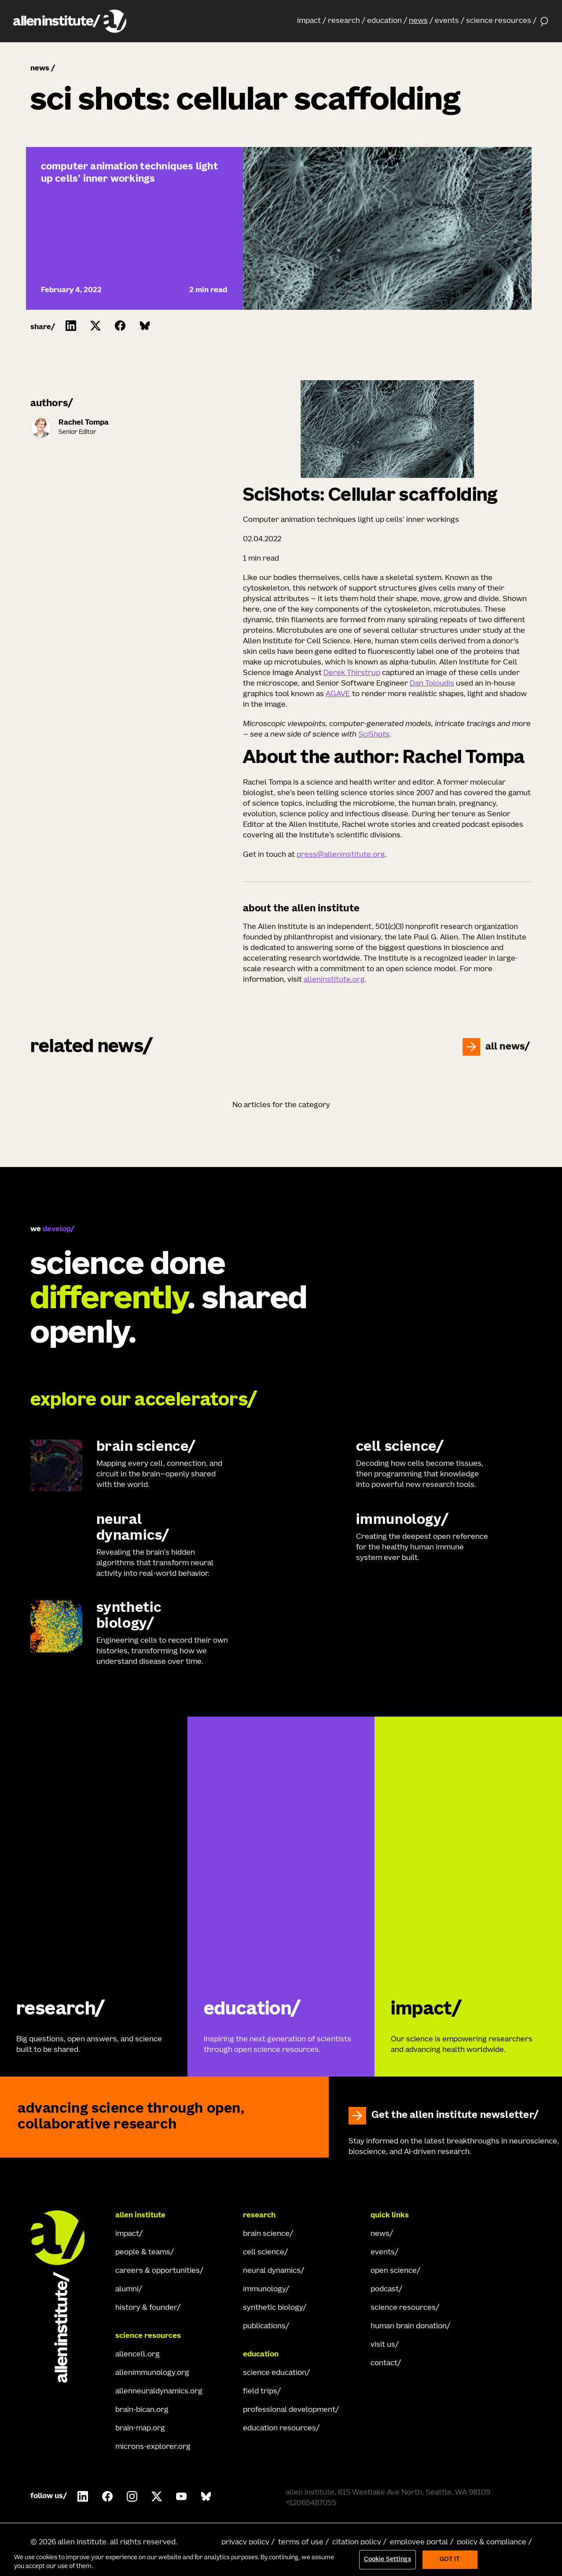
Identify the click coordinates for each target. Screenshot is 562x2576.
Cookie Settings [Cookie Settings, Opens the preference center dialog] (387, 2559)
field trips (260, 2391)
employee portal (419, 2542)
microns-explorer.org (153, 2447)
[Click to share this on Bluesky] (144, 325)
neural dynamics (272, 2271)
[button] (311, 21)
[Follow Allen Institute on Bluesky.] (206, 2496)
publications (264, 2326)
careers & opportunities (157, 2271)
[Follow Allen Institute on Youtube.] (181, 2496)
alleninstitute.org (334, 979)
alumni (127, 2289)
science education (274, 2373)
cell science (263, 2252)
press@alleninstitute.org (341, 855)
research (344, 21)
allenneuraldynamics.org (158, 2391)
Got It (450, 2559)
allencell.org (137, 2354)
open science (394, 2271)
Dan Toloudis (432, 683)
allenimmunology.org (152, 2373)
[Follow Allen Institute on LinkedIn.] (82, 2496)
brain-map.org (140, 2428)
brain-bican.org (142, 2410)
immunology (264, 2289)
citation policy (356, 2542)
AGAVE (338, 694)
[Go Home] (65, 2296)
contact (384, 2363)
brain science (266, 2234)
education (384, 21)
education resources (279, 2428)
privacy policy (245, 2542)
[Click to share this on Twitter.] (95, 325)
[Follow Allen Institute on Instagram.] (132, 2496)
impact (309, 21)
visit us (383, 2344)
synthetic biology (273, 2308)
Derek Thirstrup (351, 673)
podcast (385, 2289)
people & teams (142, 2252)
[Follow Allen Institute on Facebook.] (107, 2496)
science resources (498, 21)
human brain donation (409, 2326)
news (418, 21)
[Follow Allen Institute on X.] (156, 2496)
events (447, 21)
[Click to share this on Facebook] (120, 325)
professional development (289, 2410)
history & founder (146, 2308)
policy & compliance (491, 2542)
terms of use (300, 2542)
